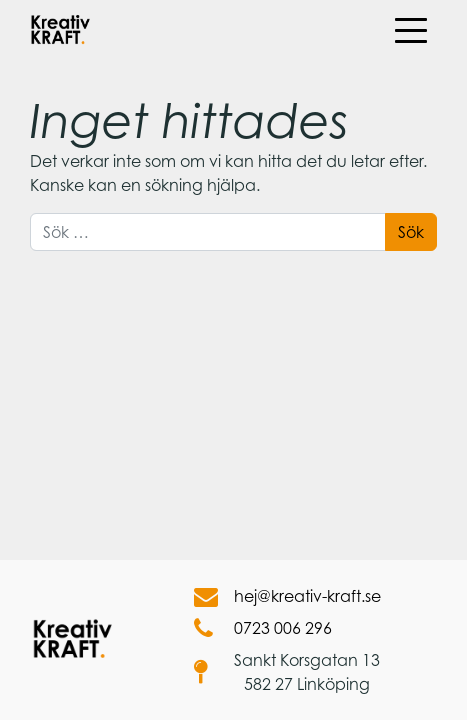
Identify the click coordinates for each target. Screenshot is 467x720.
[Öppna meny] (410, 30)
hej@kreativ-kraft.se (287, 596)
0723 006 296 (263, 628)
